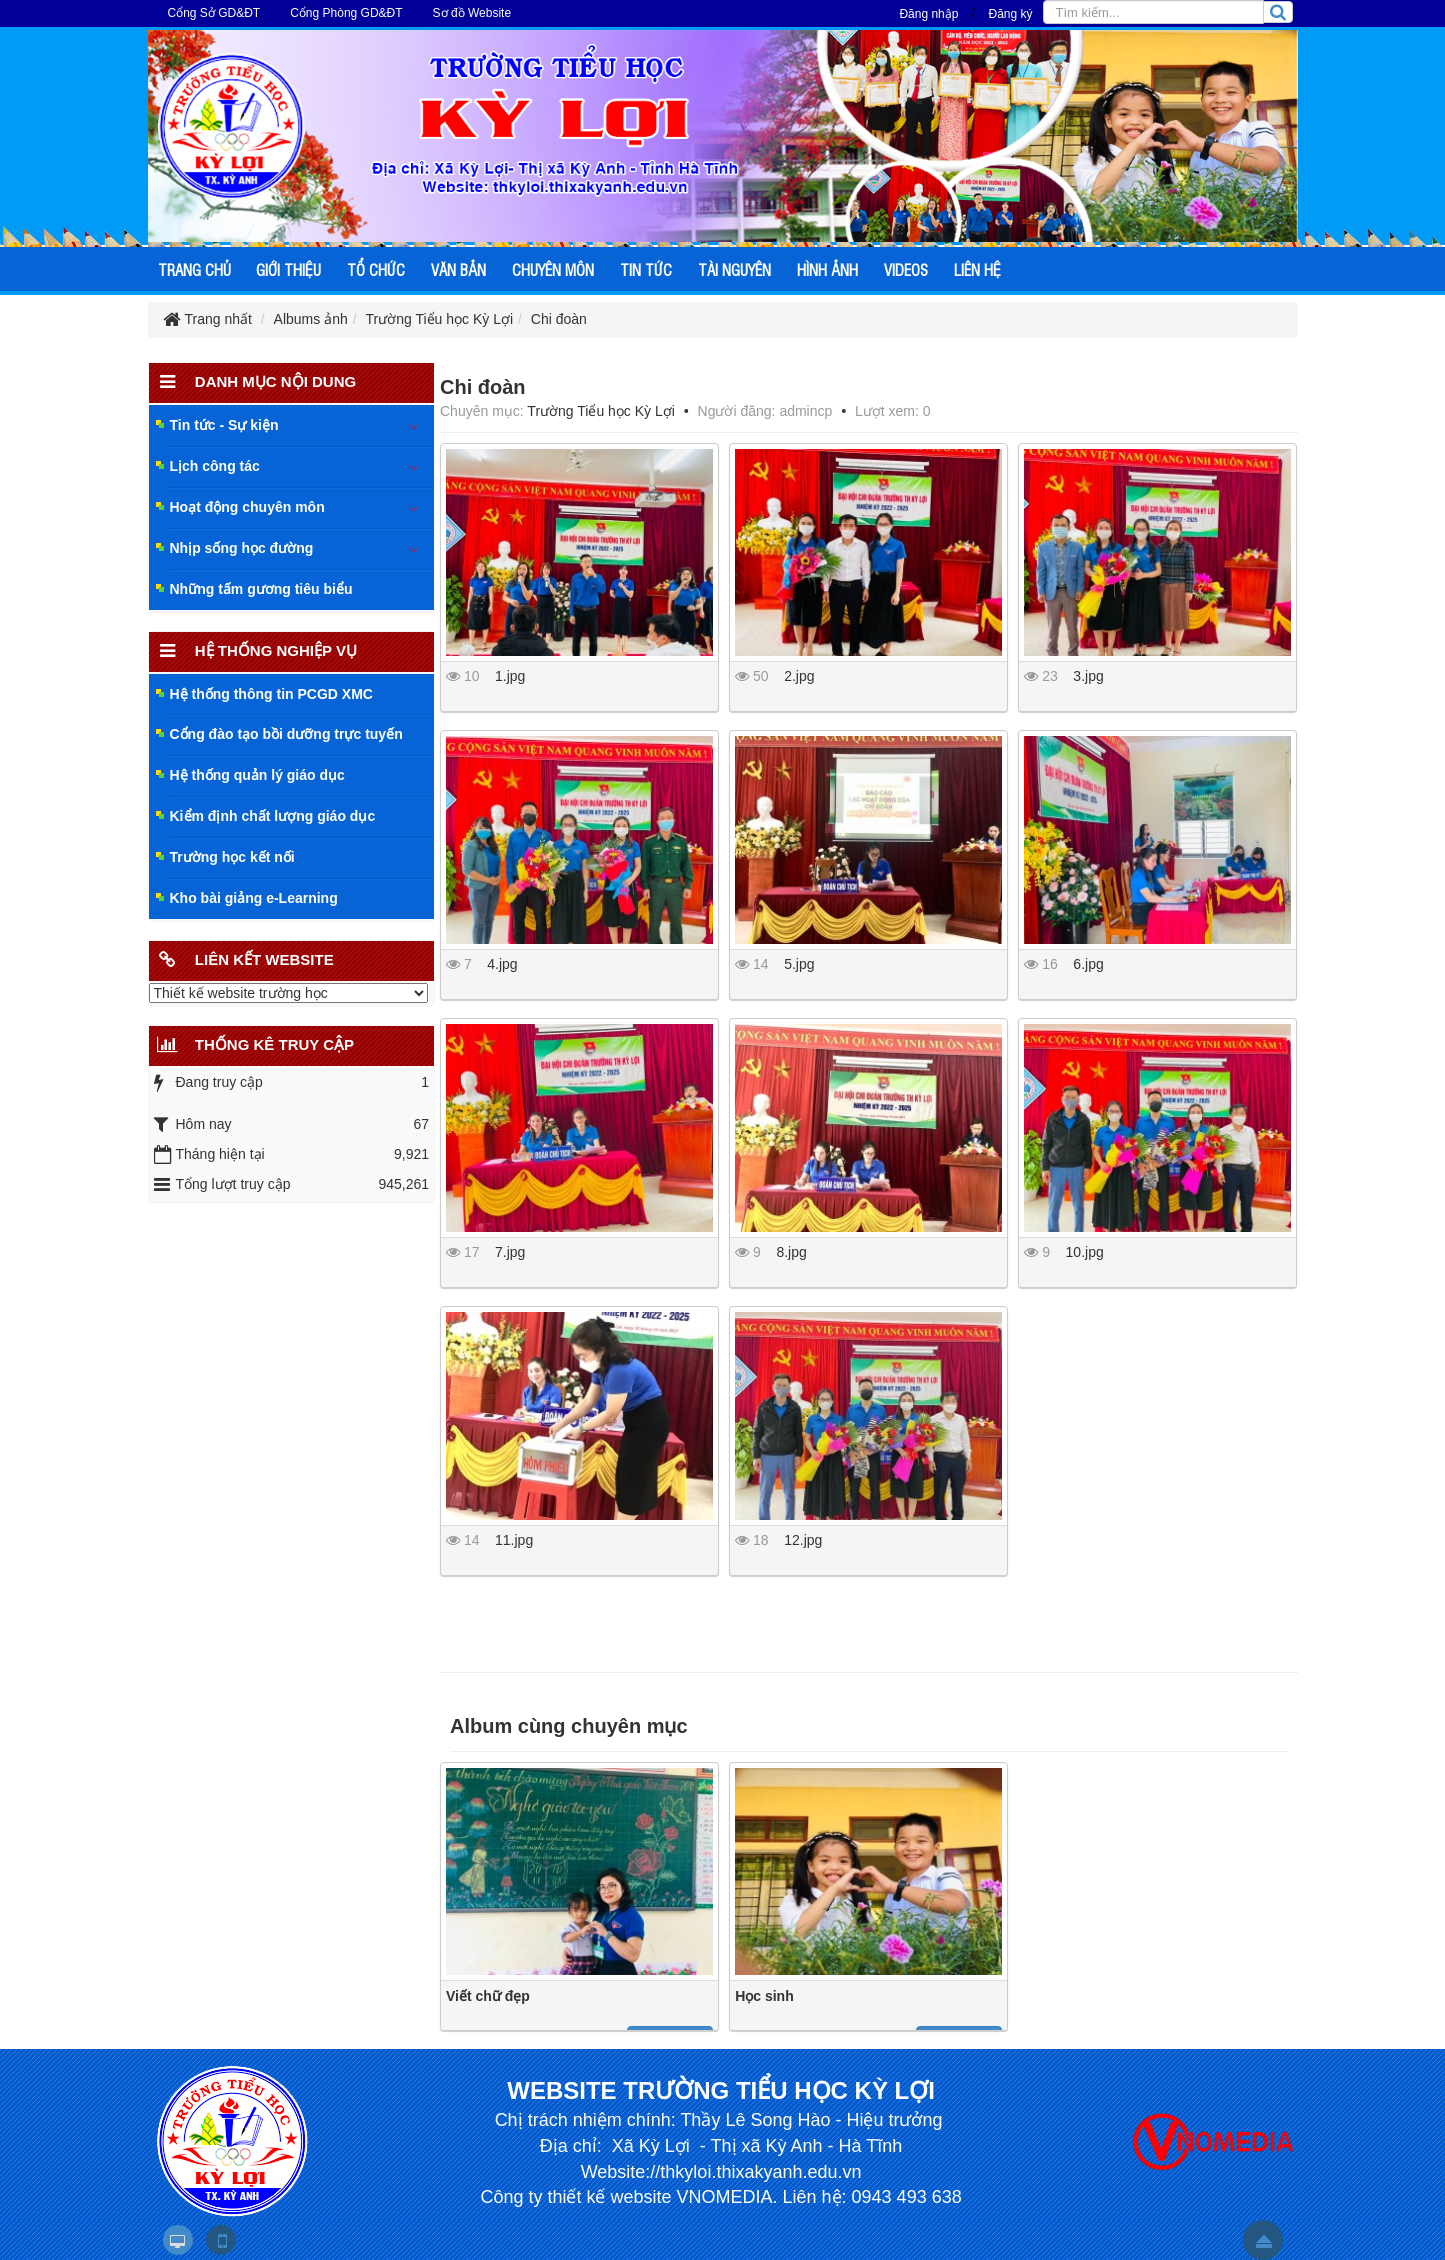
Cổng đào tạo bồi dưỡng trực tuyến (286, 734)
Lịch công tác (215, 466)
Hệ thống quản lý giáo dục (257, 775)
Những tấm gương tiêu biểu (261, 589)
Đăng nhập (928, 14)
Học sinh (764, 1996)
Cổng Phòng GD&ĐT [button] (346, 13)
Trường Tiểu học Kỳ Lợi (601, 411)
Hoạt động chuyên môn (247, 507)
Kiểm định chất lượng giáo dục (273, 816)
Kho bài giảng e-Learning (254, 898)
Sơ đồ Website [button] (472, 13)
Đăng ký (1010, 14)
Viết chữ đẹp (488, 1996)
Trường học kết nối (232, 857)
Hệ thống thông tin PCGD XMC (271, 694)
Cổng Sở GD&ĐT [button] (214, 13)
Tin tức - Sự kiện (224, 425)
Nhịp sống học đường (242, 548)
